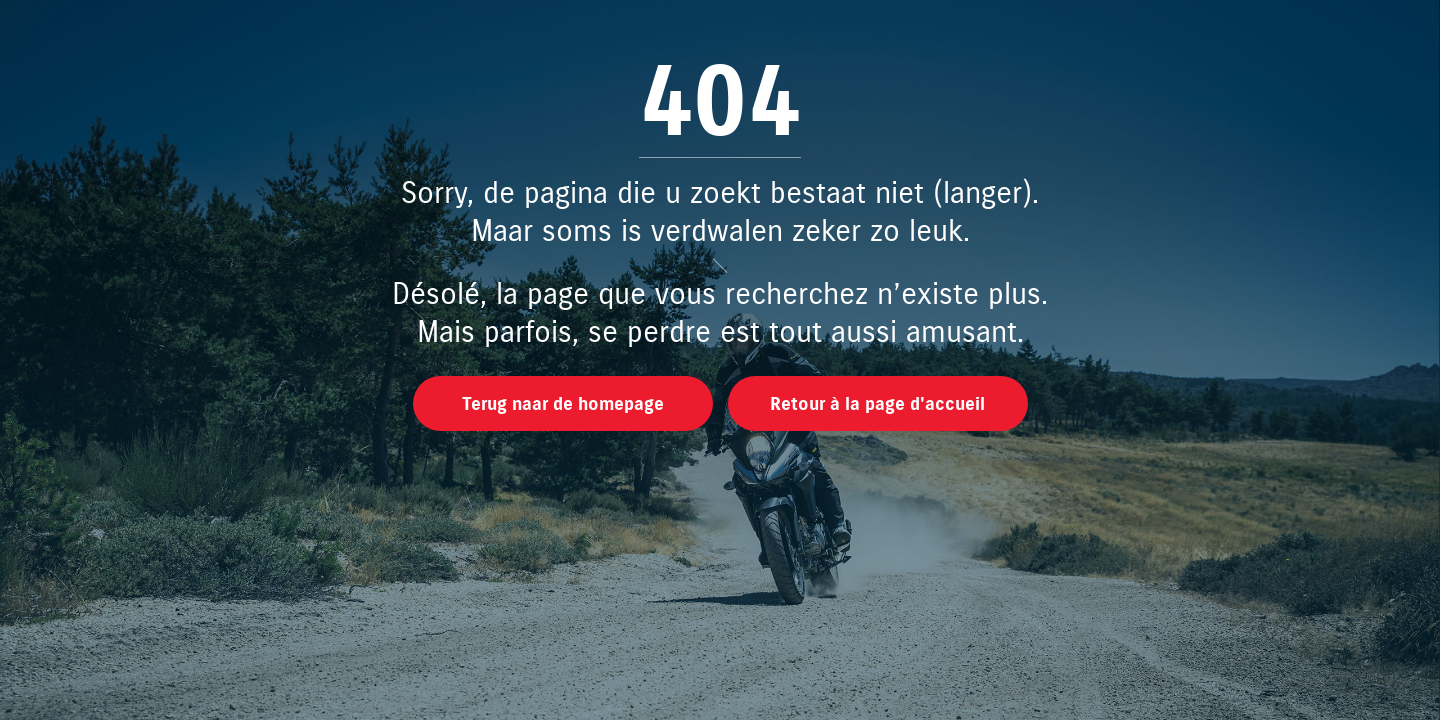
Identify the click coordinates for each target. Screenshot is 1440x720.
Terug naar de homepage (563, 405)
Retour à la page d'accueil (877, 405)
